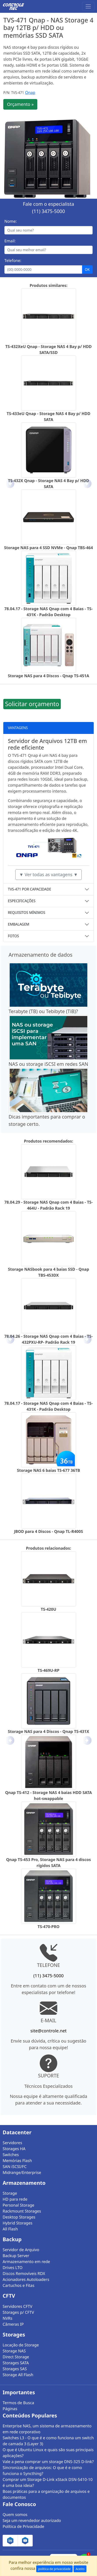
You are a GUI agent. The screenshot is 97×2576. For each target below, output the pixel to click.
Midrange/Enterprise (22, 2172)
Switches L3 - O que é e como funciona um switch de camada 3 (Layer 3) (48, 2440)
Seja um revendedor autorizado (32, 2520)
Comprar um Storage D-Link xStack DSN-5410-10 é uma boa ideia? (48, 2482)
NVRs (7, 2318)
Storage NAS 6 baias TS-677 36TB (48, 1470)
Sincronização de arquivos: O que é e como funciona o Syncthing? (42, 2470)
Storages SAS (15, 2368)
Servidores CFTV (17, 2306)
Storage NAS (14, 2350)
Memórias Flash (17, 2160)
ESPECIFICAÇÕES (22, 900)
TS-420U (48, 1609)
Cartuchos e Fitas (18, 2285)
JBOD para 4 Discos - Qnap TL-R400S (48, 1531)
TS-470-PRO (48, 1926)
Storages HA (14, 2148)
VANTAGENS (18, 727)
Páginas (10, 2408)
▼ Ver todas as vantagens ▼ (48, 874)
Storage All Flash (18, 2374)
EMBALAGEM (18, 924)
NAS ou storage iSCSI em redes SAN (48, 1064)
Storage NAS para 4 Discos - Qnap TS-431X (48, 1731)
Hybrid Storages (17, 2223)
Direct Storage (16, 2356)
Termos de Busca (18, 2402)
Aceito (79, 2569)
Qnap (30, 92)
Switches (11, 2154)
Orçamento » (20, 104)
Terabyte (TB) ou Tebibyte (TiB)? (43, 1011)
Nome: (10, 221)
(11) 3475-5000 (48, 211)
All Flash (10, 2229)
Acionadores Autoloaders (26, 2279)
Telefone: (12, 260)
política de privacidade (54, 2569)
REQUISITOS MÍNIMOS (26, 912)
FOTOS (13, 935)
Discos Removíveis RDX (24, 2273)
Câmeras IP (13, 2324)
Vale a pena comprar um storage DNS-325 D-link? (48, 2461)
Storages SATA (16, 2362)
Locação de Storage (21, 2345)
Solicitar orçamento (32, 704)
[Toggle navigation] (88, 6)
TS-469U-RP (48, 1670)
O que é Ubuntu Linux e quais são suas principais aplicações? (48, 2452)
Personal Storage (18, 2205)
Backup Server (16, 2255)
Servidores (12, 2142)
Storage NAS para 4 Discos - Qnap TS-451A (48, 675)
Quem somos (15, 2514)
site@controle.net (48, 2031)
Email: (10, 240)
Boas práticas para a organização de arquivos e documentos (46, 2494)
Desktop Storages (19, 2217)
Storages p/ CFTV (18, 2312)
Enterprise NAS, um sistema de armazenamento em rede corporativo (47, 2428)
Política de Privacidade (23, 2526)
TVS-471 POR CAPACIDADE (29, 889)
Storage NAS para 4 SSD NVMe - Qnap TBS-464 (48, 547)
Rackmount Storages (22, 2211)
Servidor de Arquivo (21, 2249)
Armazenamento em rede (26, 2261)
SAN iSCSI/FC (15, 2166)
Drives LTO (13, 2267)
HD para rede (15, 2199)
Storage (10, 2193)
